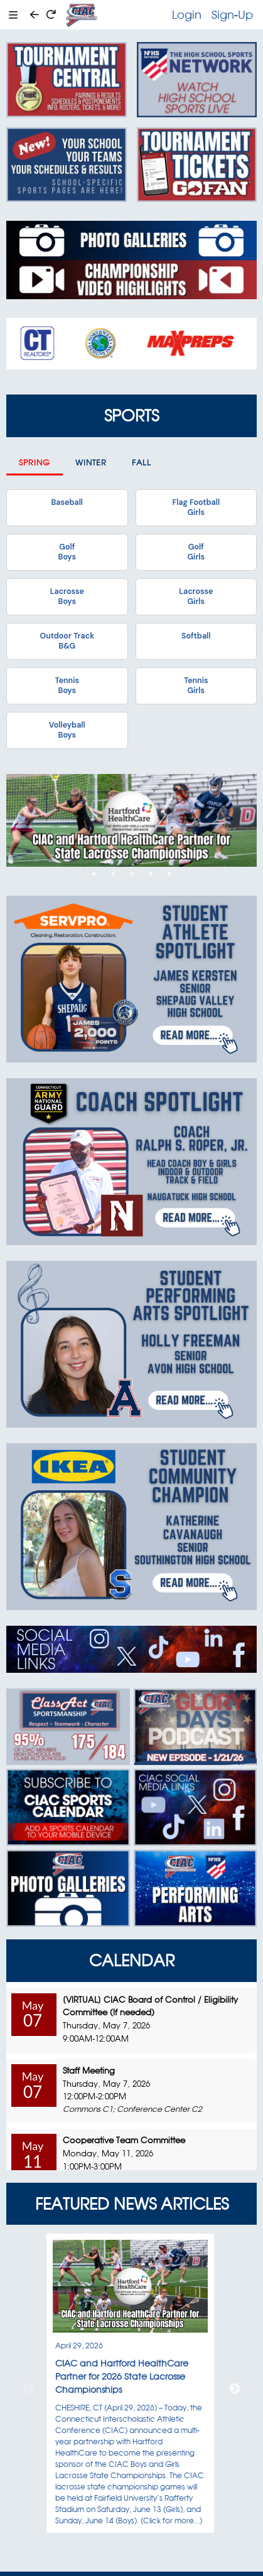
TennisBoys (67, 686)
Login (186, 14)
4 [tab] (150, 873)
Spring (34, 462)
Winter (91, 462)
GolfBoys (67, 552)
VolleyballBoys (67, 730)
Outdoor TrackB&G (67, 641)
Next (234, 2389)
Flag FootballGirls (196, 507)
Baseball (67, 502)
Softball (195, 636)
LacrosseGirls (196, 596)
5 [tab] (169, 873)
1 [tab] (94, 873)
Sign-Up (232, 14)
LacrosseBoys (67, 596)
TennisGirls (196, 686)
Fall (141, 462)
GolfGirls (196, 552)
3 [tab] (132, 873)
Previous (28, 2389)
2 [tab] (113, 873)
